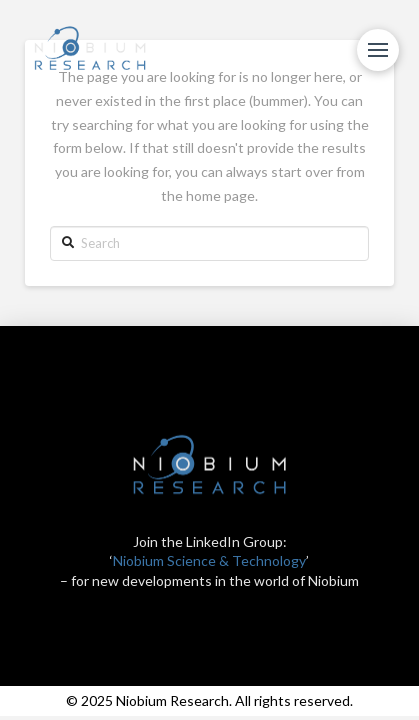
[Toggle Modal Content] (378, 50)
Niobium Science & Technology (209, 560)
